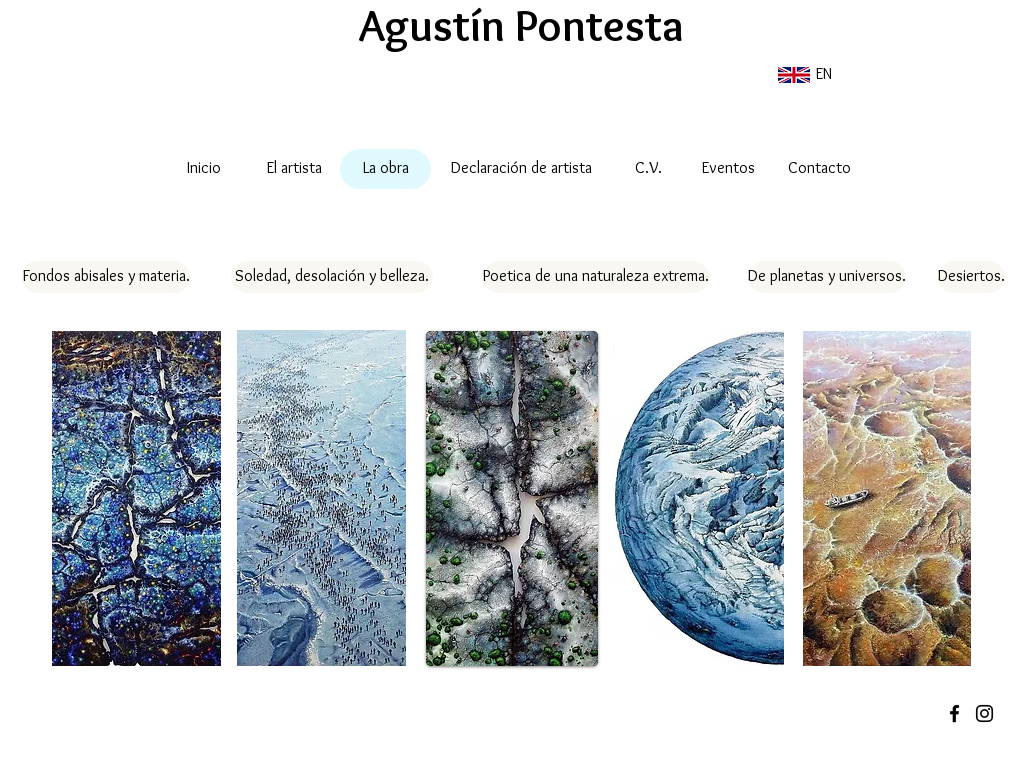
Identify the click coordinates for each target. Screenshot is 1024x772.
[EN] (803, 75)
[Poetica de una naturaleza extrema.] (596, 277)
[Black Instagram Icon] (984, 713)
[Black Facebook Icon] (954, 713)
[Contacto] (819, 169)
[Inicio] (203, 169)
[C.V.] (648, 169)
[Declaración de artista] (521, 169)
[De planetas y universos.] (827, 277)
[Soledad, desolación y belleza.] (332, 277)
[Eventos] (728, 169)
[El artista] (294, 169)
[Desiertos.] (971, 277)
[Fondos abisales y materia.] (106, 277)
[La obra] (385, 169)
